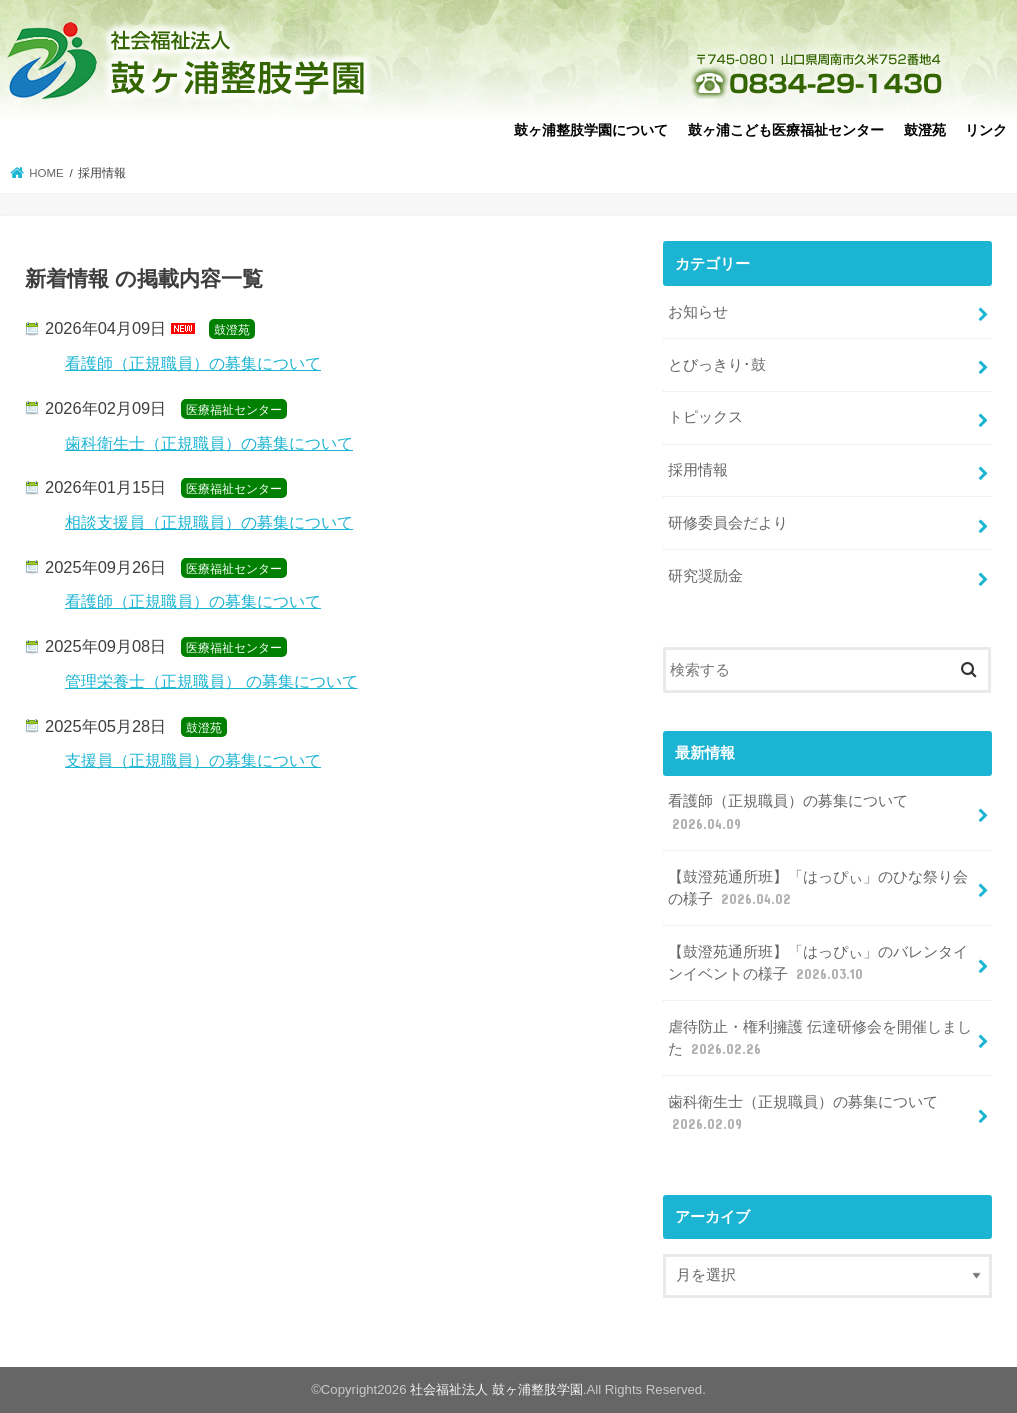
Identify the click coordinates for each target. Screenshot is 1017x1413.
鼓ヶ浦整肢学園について (591, 130)
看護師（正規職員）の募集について (193, 363)
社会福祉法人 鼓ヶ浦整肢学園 (496, 1389)
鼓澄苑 (925, 130)
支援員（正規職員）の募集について (193, 760)
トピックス (705, 417)
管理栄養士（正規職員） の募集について (211, 681)
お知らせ (698, 312)
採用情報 (698, 470)
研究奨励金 (705, 576)
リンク (986, 130)
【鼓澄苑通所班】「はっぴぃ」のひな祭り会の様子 (818, 889)
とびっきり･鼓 (717, 365)
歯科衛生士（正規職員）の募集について (209, 443)
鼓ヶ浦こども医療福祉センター (786, 130)
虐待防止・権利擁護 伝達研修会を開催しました (820, 1039)
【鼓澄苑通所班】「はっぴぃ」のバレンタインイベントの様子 (818, 964)
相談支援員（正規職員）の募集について (209, 522)
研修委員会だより (728, 523)
